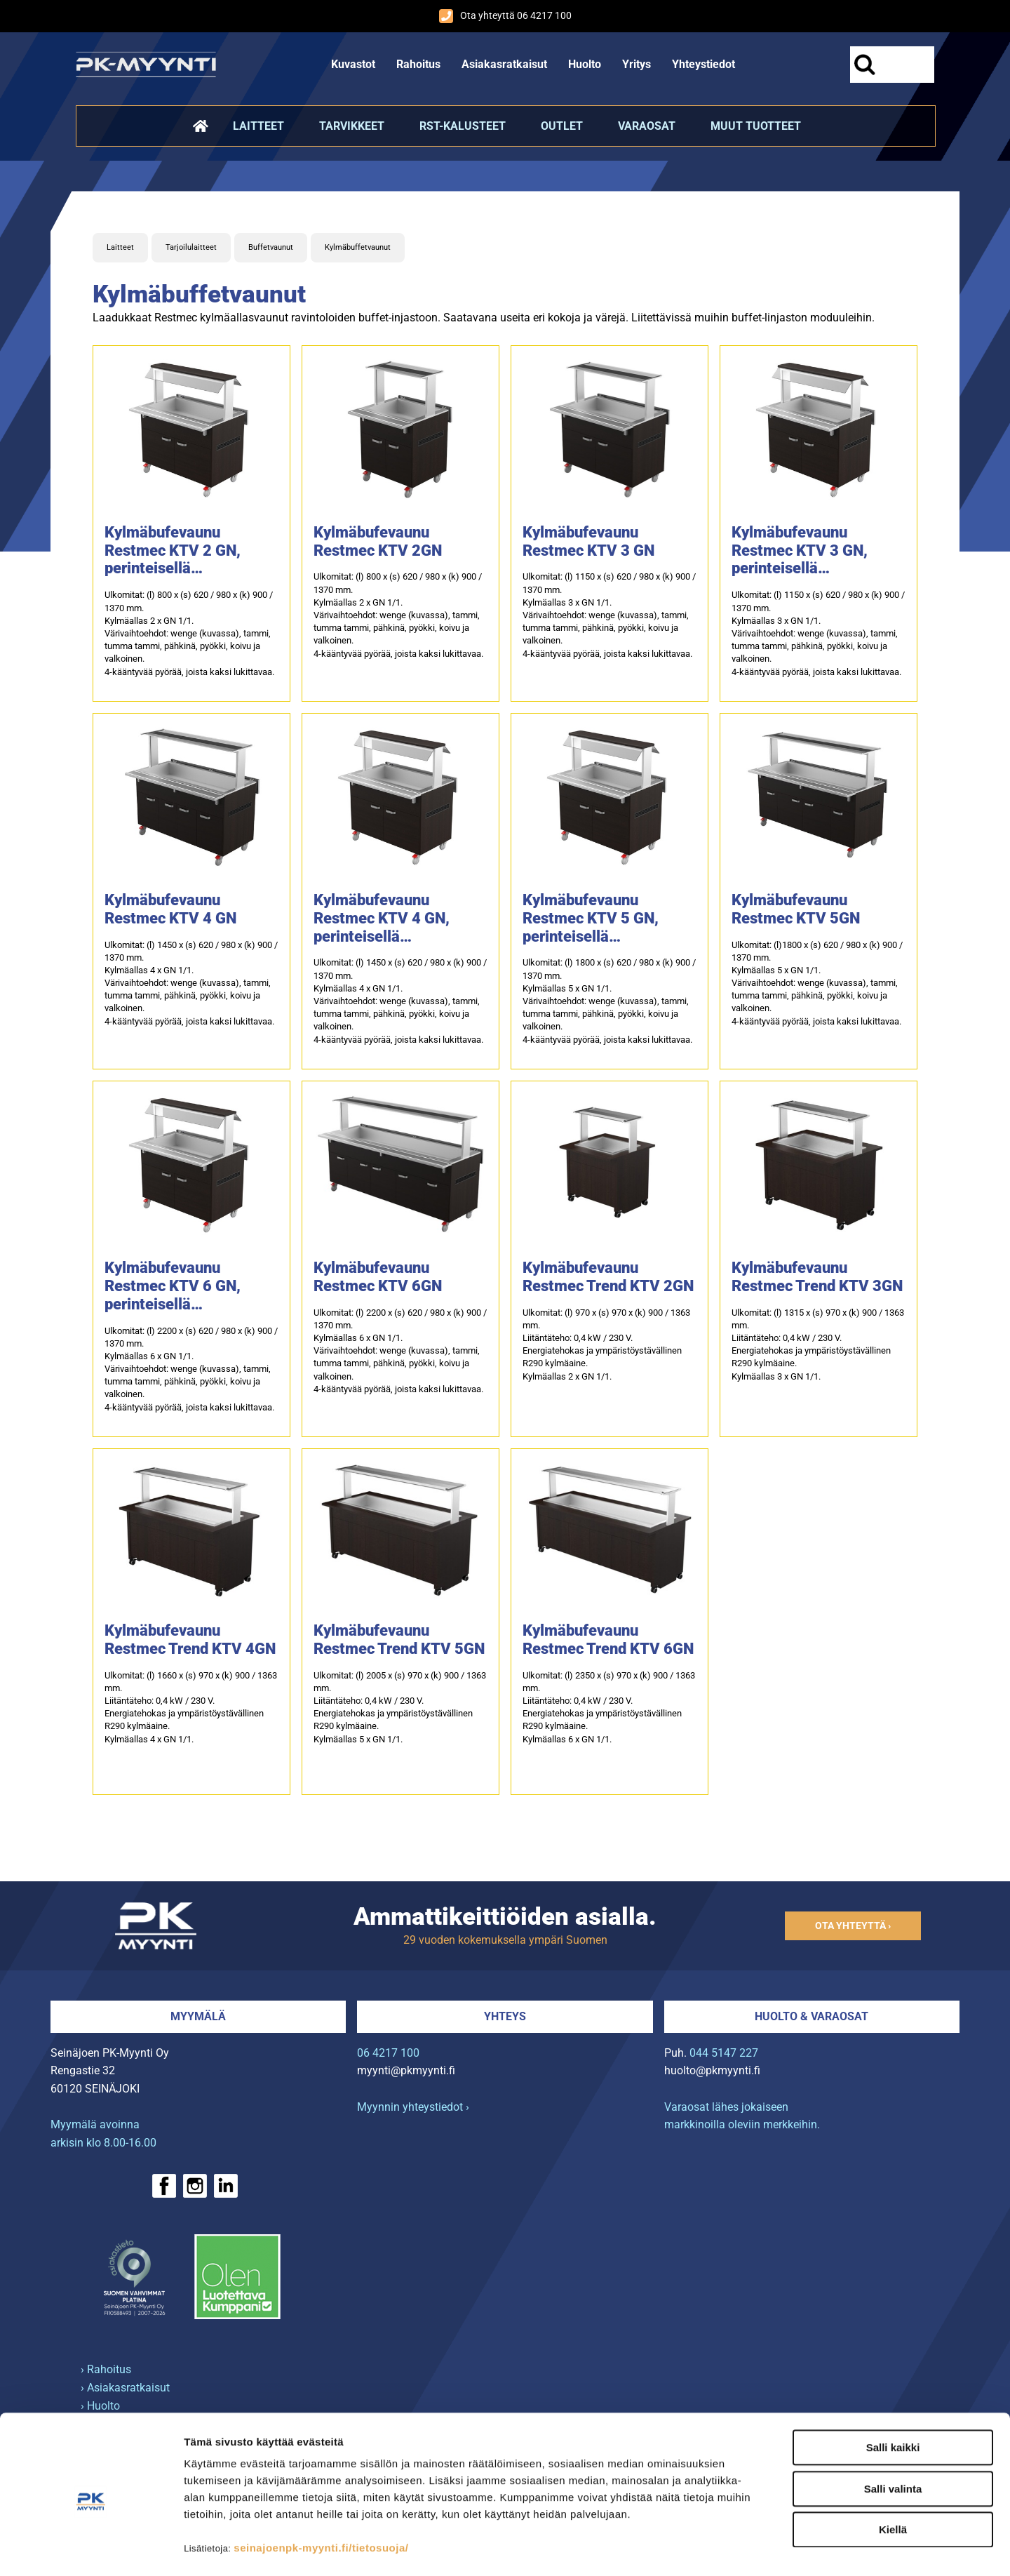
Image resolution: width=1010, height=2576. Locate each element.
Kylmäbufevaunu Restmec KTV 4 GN (170, 909)
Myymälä (198, 2016)
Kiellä (893, 2472)
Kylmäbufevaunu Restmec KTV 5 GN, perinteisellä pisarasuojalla (591, 918)
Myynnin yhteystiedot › (413, 2107)
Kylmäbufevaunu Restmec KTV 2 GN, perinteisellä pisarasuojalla (173, 550)
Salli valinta (893, 2432)
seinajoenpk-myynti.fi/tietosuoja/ (321, 2491)
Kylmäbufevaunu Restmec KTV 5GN (796, 909)
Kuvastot (353, 64)
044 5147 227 (723, 2053)
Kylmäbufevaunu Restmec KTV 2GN (378, 541)
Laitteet (258, 126)
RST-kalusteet (462, 126)
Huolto (584, 64)
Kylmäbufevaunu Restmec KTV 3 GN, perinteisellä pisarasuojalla (800, 550)
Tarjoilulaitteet (191, 247)
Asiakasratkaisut (504, 64)
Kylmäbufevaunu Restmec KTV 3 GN (588, 541)
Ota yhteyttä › (853, 1926)
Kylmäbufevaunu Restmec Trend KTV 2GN (608, 1277)
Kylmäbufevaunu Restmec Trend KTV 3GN (817, 1277)
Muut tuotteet (756, 126)
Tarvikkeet (351, 126)
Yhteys (505, 2016)
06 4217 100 (388, 2053)
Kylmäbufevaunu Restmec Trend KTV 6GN (608, 1639)
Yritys (636, 64)
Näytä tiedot (750, 2548)
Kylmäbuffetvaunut (358, 247)
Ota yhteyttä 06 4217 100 (505, 16)
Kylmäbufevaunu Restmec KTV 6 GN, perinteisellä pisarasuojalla (173, 1286)
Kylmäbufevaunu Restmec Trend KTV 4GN (190, 1639)
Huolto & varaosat (811, 2016)
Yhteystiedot (703, 64)
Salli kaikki (893, 2390)
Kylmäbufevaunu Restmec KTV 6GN (378, 1277)
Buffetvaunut (270, 247)
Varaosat (646, 126)
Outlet (562, 126)
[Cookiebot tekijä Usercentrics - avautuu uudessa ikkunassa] (90, 2548)
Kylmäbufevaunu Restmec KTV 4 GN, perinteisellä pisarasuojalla (382, 918)
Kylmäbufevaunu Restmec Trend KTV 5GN (399, 1639)
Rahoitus (418, 64)
